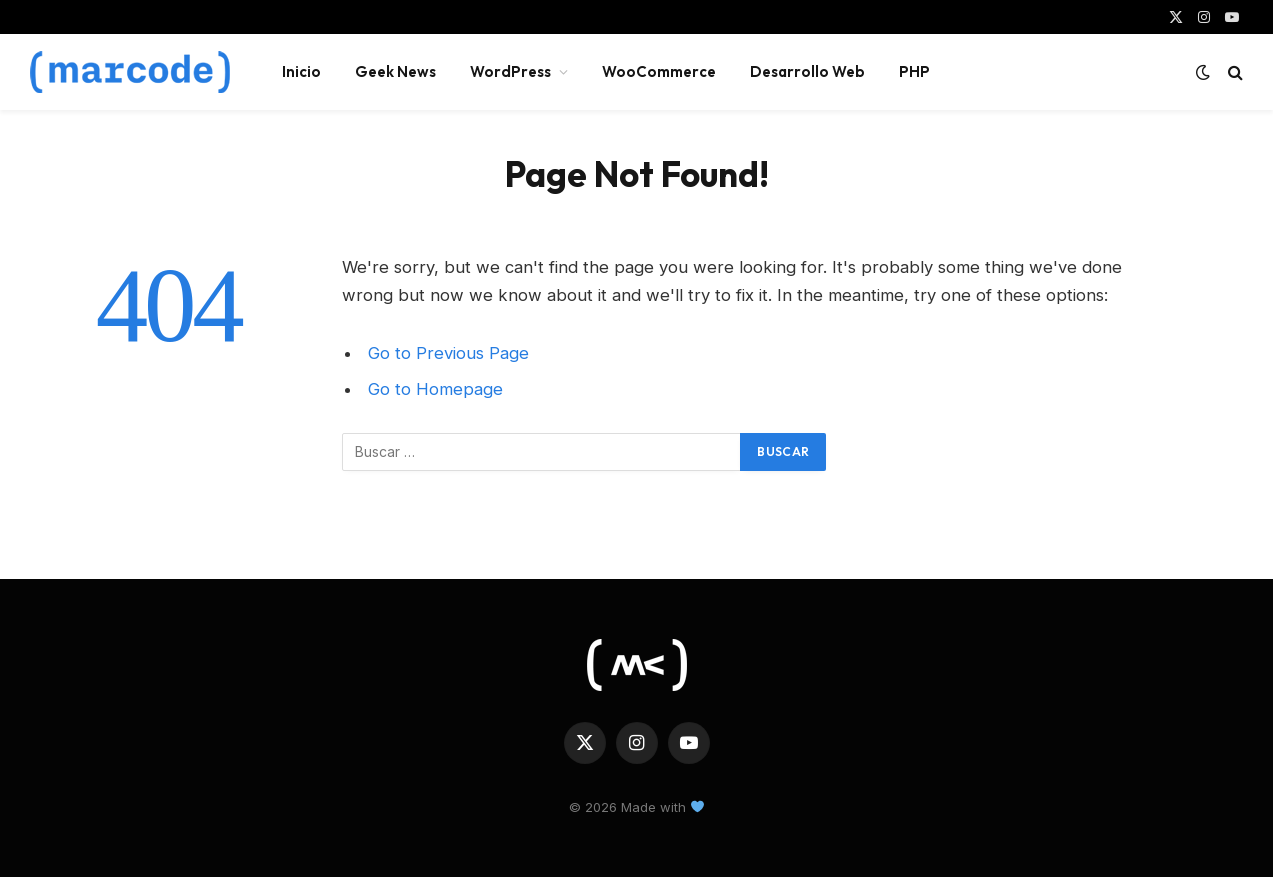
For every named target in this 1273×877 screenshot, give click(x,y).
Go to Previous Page (448, 353)
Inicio (301, 71)
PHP (914, 71)
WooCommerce (659, 71)
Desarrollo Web (807, 71)
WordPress (510, 71)
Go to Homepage (435, 389)
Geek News (395, 71)
